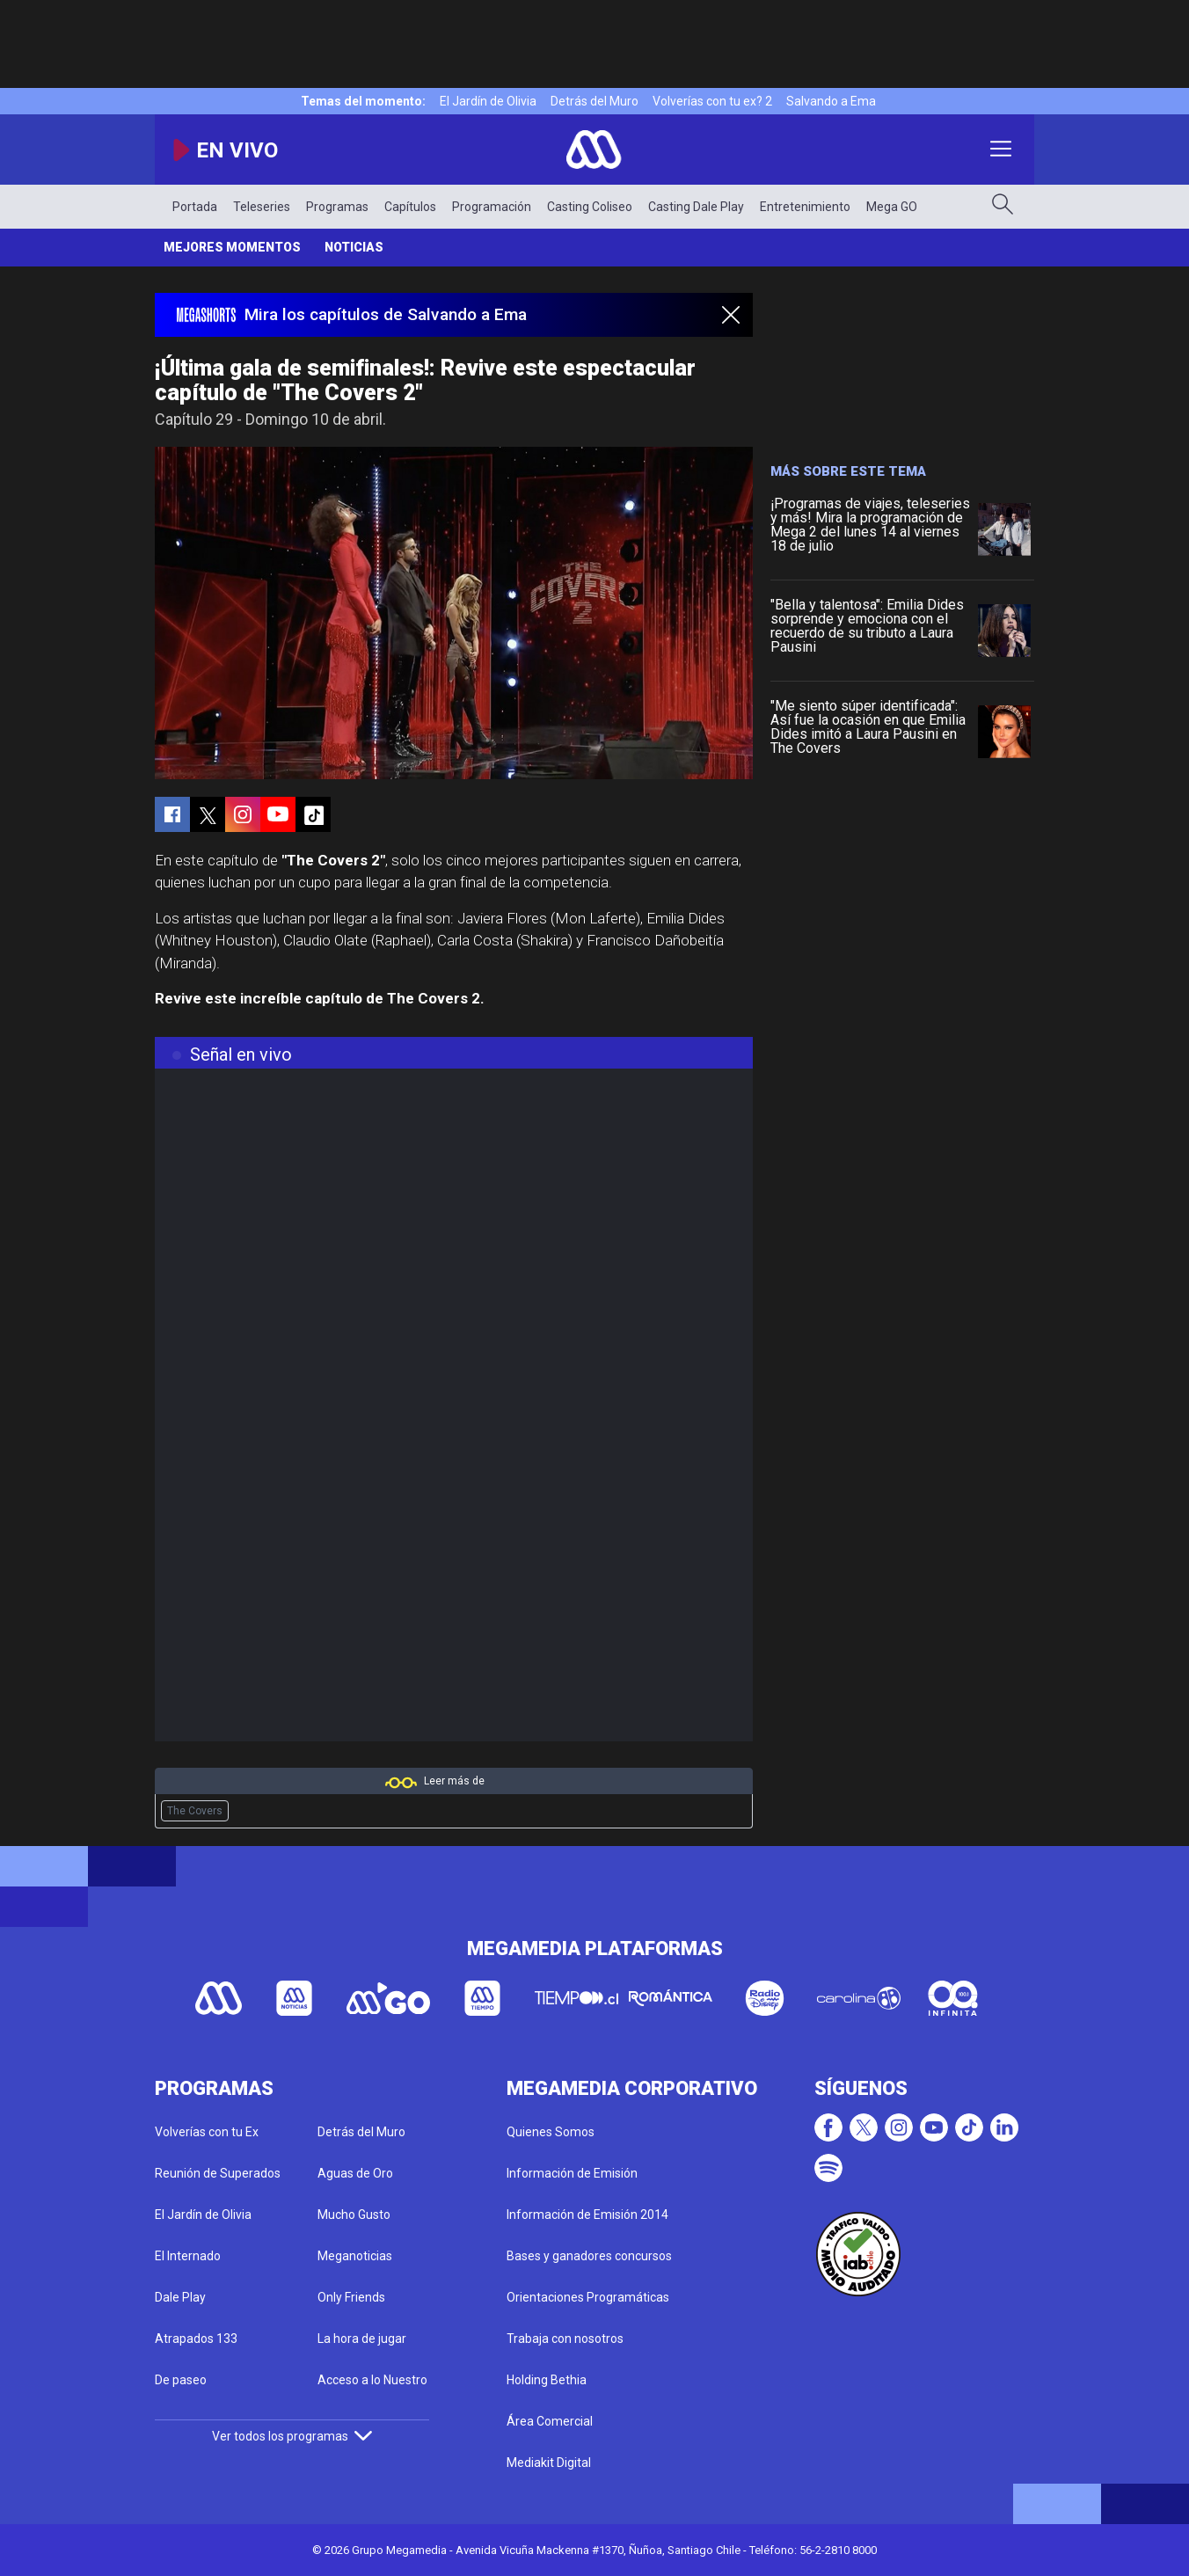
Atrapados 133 (196, 2339)
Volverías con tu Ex (207, 2132)
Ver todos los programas (292, 2436)
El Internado (188, 2256)
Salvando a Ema (831, 101)
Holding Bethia (547, 2380)
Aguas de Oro (355, 2173)
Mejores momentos (232, 247)
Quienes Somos (550, 2132)
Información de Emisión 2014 (587, 2214)
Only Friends (351, 2297)
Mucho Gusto (353, 2214)
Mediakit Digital (549, 2463)
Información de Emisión (572, 2173)
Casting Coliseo (589, 207)
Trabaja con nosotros (565, 2339)
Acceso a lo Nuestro (372, 2380)
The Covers (194, 1811)
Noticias (354, 247)
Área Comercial (550, 2421)
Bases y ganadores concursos (589, 2256)
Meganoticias (354, 2256)
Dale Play (180, 2297)
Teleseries (261, 207)
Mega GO (891, 207)
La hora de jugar (361, 2339)
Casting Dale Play (696, 207)
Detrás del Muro (594, 101)
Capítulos (410, 207)
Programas (337, 207)
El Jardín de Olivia (488, 101)
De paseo (181, 2380)
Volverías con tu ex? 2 (712, 101)
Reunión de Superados (218, 2173)
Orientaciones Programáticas (588, 2297)
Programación (491, 207)
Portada (194, 207)
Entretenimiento (805, 207)
